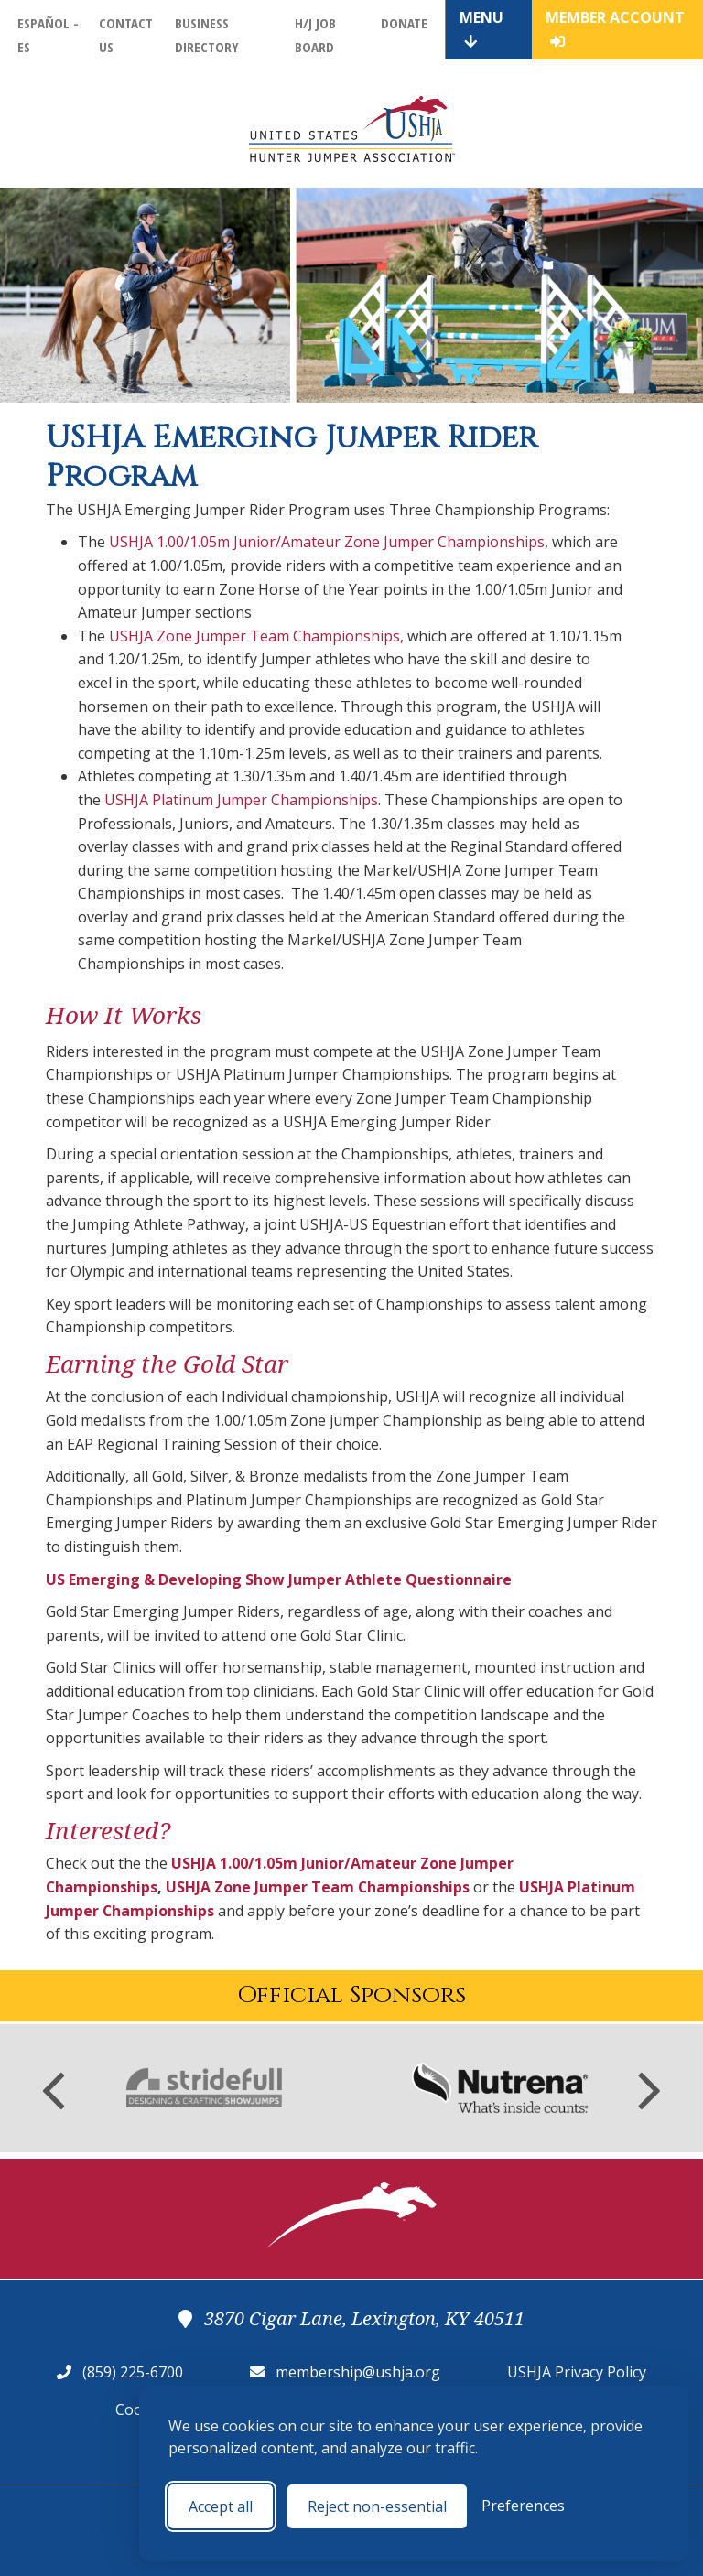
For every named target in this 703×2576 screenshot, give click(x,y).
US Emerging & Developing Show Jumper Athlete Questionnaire (279, 1579)
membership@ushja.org (358, 2372)
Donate (404, 23)
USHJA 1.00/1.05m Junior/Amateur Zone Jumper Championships (327, 542)
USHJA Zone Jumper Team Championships (254, 636)
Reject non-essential (377, 2506)
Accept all (221, 2506)
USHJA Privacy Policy (576, 2372)
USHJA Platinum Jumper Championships (241, 800)
